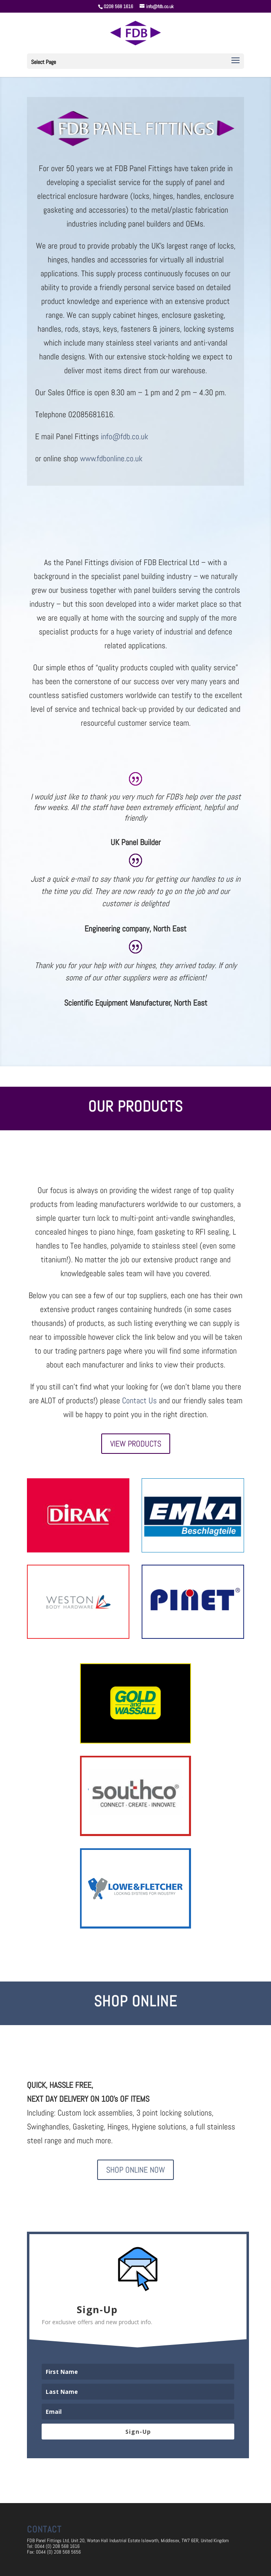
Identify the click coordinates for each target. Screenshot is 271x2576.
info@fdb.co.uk (124, 436)
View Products (135, 1443)
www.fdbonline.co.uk (112, 458)
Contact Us (139, 1400)
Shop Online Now (135, 2169)
